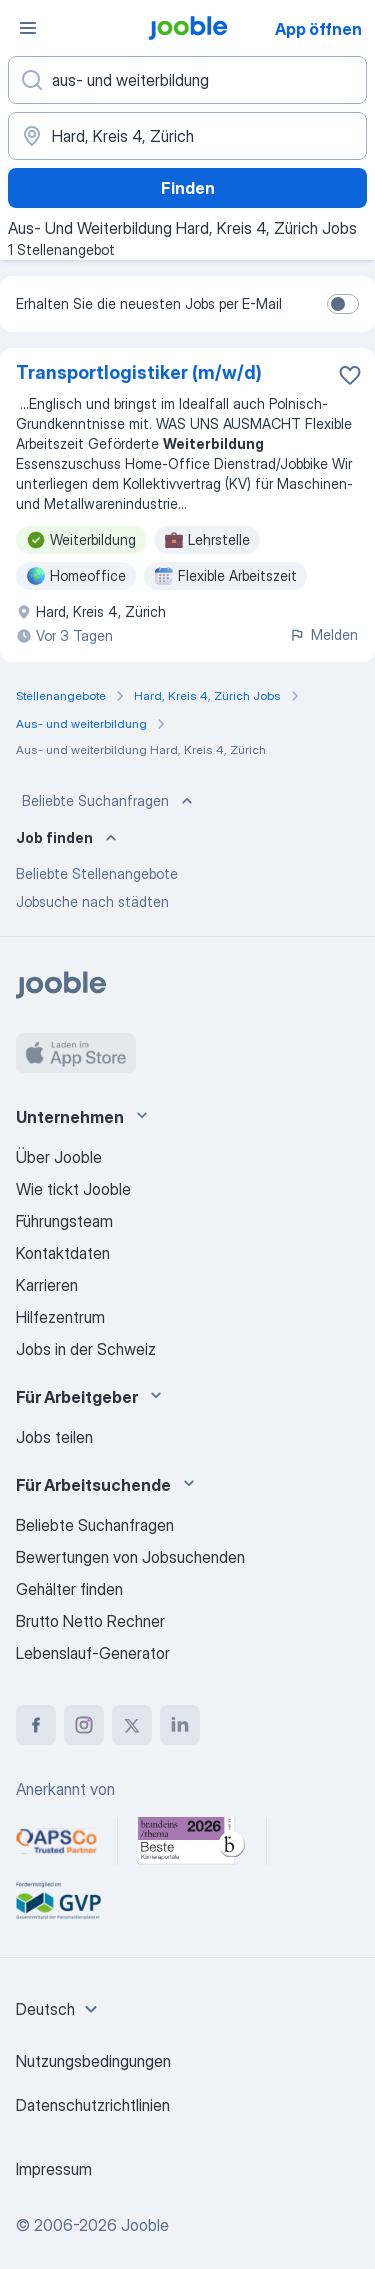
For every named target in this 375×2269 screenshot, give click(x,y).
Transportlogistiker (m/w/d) (139, 372)
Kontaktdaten (63, 1253)
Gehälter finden (69, 1589)
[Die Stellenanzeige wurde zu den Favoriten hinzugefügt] (350, 375)
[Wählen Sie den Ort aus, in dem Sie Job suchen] (187, 136)
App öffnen (318, 29)
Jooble (145, 2225)
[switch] (343, 304)
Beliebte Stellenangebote (97, 873)
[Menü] (28, 28)
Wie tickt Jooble (73, 1189)
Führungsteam (64, 1221)
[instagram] (84, 1725)
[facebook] (36, 1725)
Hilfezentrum (60, 1317)
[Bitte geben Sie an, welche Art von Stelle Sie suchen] (187, 80)
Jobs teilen (54, 1437)
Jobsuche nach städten (92, 901)
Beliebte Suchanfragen (109, 801)
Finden (188, 188)
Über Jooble (59, 1157)
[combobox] (59, 2009)
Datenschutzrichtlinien (93, 2105)
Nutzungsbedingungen (93, 2061)
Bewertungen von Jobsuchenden (130, 1557)
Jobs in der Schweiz (86, 1349)
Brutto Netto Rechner (90, 1621)
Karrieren (47, 1285)
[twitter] (132, 1725)
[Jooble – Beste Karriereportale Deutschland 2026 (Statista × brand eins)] (192, 1841)
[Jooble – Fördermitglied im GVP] (58, 1901)
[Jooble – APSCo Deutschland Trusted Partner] (56, 1841)
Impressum (54, 2169)
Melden (323, 634)
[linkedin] (180, 1725)
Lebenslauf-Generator (93, 1653)
